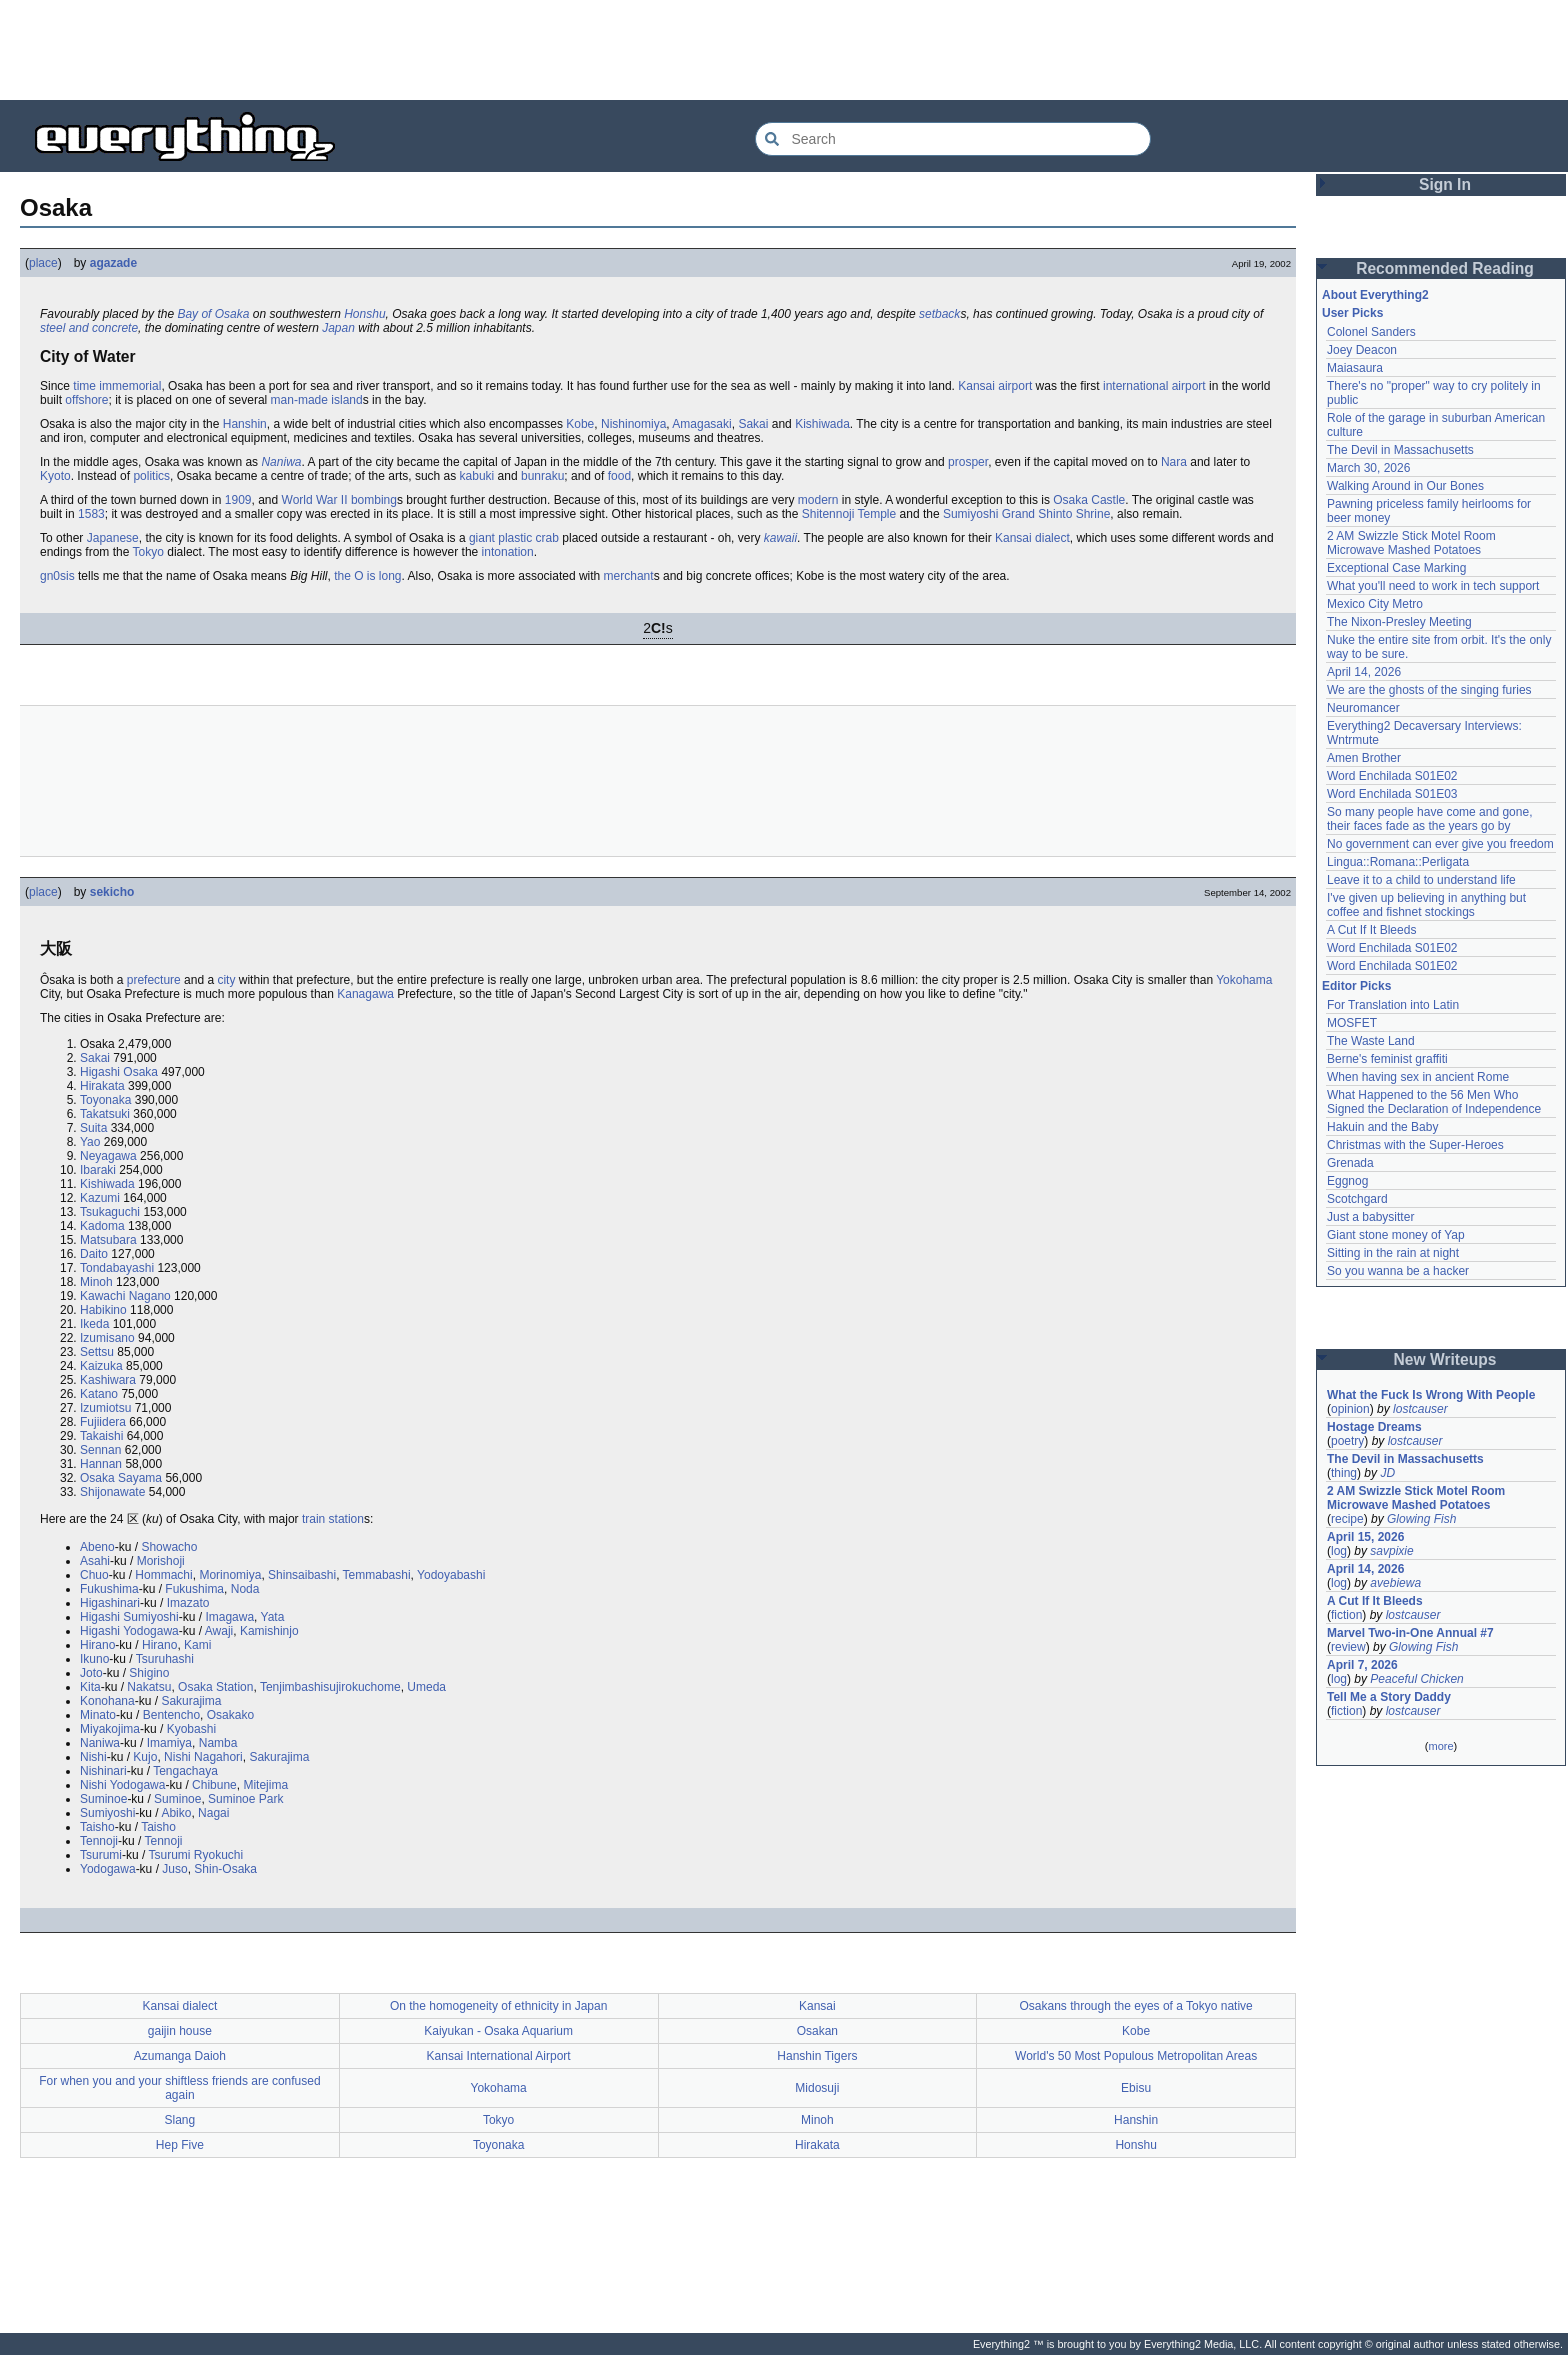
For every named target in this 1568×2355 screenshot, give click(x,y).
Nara (1174, 462)
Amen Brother (1364, 758)
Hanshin (245, 424)
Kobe (580, 424)
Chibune (214, 1785)
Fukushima (109, 1589)
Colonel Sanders (1371, 332)
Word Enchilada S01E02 (1392, 776)
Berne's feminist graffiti (1387, 1059)
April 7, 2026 (1362, 1665)
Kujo (145, 1757)
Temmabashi (377, 1575)
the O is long (367, 576)
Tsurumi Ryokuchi (195, 1855)
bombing (374, 500)
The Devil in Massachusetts (1400, 450)
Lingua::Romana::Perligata (1398, 862)
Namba (218, 1743)
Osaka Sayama (121, 1478)
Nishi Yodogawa (122, 1785)
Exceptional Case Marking (1396, 568)
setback (939, 314)
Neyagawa (108, 1156)
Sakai (753, 424)
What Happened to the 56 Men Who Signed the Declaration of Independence (1434, 1102)
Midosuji (817, 2088)
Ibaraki (98, 1170)
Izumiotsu (105, 1408)
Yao (90, 1142)
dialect (1052, 538)
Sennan (100, 1450)
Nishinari (103, 1771)
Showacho (169, 1547)
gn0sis (57, 576)
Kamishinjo (269, 1631)
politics (151, 476)
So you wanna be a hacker (1398, 1271)
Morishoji (161, 1561)
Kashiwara (108, 1380)
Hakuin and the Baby (1382, 1127)
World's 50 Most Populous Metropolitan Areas (1136, 2056)
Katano (99, 1394)
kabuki (477, 476)
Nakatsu (149, 1687)
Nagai (213, 1813)
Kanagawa (365, 994)
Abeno (97, 1547)
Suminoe (103, 1799)
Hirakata (102, 1086)
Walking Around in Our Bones (1405, 486)
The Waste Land (1371, 1041)
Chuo (94, 1575)
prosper (968, 462)
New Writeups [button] (1445, 1359)
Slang (180, 2120)
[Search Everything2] (953, 139)
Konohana (107, 1701)
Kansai (1013, 538)
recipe (1347, 1519)
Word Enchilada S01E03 (1392, 794)
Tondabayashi (117, 1268)
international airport (1154, 386)
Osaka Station (215, 1687)
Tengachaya (185, 1771)
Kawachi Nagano (125, 1296)
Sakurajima (191, 1701)
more (1440, 1746)
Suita (93, 1128)
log (1339, 1551)
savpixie (1391, 1551)
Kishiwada (822, 424)
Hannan (101, 1464)
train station (333, 1519)
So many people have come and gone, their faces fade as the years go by (1429, 819)
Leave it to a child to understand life (1421, 880)
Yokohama (1244, 980)
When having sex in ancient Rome (1418, 1077)
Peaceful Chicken (1416, 1679)
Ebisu (1136, 2088)
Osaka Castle (1089, 500)
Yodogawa (108, 1869)
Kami (197, 1645)
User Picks (1352, 313)
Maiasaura (1355, 368)
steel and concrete (89, 328)
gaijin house (180, 2031)
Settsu (97, 1352)
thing (1344, 1473)
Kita (90, 1687)
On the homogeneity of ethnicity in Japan (498, 2006)
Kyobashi (191, 1729)
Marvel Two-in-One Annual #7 (1410, 1633)
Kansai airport (995, 386)
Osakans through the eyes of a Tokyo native (1135, 2006)
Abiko (176, 1813)
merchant (629, 576)
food (619, 476)
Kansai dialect (180, 2006)
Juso (174, 1869)
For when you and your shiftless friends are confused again (179, 2088)
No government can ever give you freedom (1440, 844)
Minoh (96, 1282)
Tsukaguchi (110, 1212)
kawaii (780, 538)
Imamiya (169, 1743)
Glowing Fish (1421, 1519)
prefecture (154, 980)
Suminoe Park (245, 1799)
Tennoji (99, 1841)
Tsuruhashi (165, 1659)
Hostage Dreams (1374, 1427)
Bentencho (171, 1715)
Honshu (364, 314)
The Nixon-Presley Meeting (1399, 622)
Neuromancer (1363, 708)
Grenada (1350, 1163)
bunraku (542, 476)
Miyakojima (110, 1729)
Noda (245, 1589)
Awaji (219, 1631)
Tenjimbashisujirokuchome (330, 1687)
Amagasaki (701, 424)
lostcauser (1420, 1409)
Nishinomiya (633, 424)
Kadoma (102, 1226)
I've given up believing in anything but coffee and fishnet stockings (1426, 905)
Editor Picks (1356, 986)
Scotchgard (1357, 1199)
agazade (113, 263)
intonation (508, 552)
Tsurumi (101, 1855)
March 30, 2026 (1368, 468)
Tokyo (148, 552)
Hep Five (180, 2145)
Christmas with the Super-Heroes (1415, 1145)
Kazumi (100, 1198)
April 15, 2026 (1365, 1537)
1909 (238, 500)
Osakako (230, 1715)
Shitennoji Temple (849, 514)
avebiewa (1395, 1583)
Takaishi (101, 1436)
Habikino (103, 1310)
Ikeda (94, 1324)
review (1348, 1647)
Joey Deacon (1362, 350)
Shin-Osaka (225, 1869)
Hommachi (163, 1575)
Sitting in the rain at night (1393, 1253)
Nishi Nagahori (203, 1757)
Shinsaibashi (302, 1575)
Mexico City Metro (1375, 604)
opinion (1350, 1409)
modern (818, 500)
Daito (94, 1254)
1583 (91, 514)
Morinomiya (230, 1575)
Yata (273, 1617)
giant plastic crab (514, 538)
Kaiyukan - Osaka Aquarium (498, 2031)
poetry (1347, 1441)
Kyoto (55, 476)
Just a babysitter (1370, 1217)
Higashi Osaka (119, 1072)
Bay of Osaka (213, 314)
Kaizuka (101, 1366)
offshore (86, 400)
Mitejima (265, 1785)
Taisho (97, 1827)
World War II (315, 500)
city (226, 980)
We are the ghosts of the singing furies (1429, 690)
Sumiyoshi (107, 1813)
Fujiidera (103, 1422)
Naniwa (281, 462)
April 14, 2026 (1364, 672)
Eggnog (1347, 1181)
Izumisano (107, 1338)
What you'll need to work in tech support (1433, 586)
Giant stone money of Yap (1396, 1235)
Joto (91, 1673)
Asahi (95, 1561)
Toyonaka (105, 1100)
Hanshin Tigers (817, 2056)
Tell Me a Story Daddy (1389, 1697)
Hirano (97, 1645)
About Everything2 (1375, 295)
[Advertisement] (784, 50)
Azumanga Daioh (180, 2056)
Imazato (188, 1603)
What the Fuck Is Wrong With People (1431, 1395)
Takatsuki (105, 1114)
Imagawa (229, 1617)
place (43, 263)
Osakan (817, 2031)
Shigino (149, 1673)
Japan (338, 328)
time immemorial (117, 386)
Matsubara (108, 1240)
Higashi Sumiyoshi (129, 1617)
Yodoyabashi (451, 1575)
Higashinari (110, 1603)
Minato (98, 1715)
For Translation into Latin (1393, 1005)
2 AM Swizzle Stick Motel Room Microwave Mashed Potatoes (1411, 543)
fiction (1346, 1615)
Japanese (113, 538)
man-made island (317, 400)
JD (1387, 1473)
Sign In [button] (1445, 184)
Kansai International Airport (499, 2056)
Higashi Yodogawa (129, 1631)
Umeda (426, 1687)
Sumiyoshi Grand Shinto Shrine (1026, 514)
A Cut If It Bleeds (1371, 930)
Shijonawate (112, 1492)
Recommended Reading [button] (1445, 268)
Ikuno (94, 1659)
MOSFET (1352, 1023)
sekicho (112, 892)
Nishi (93, 1757)
